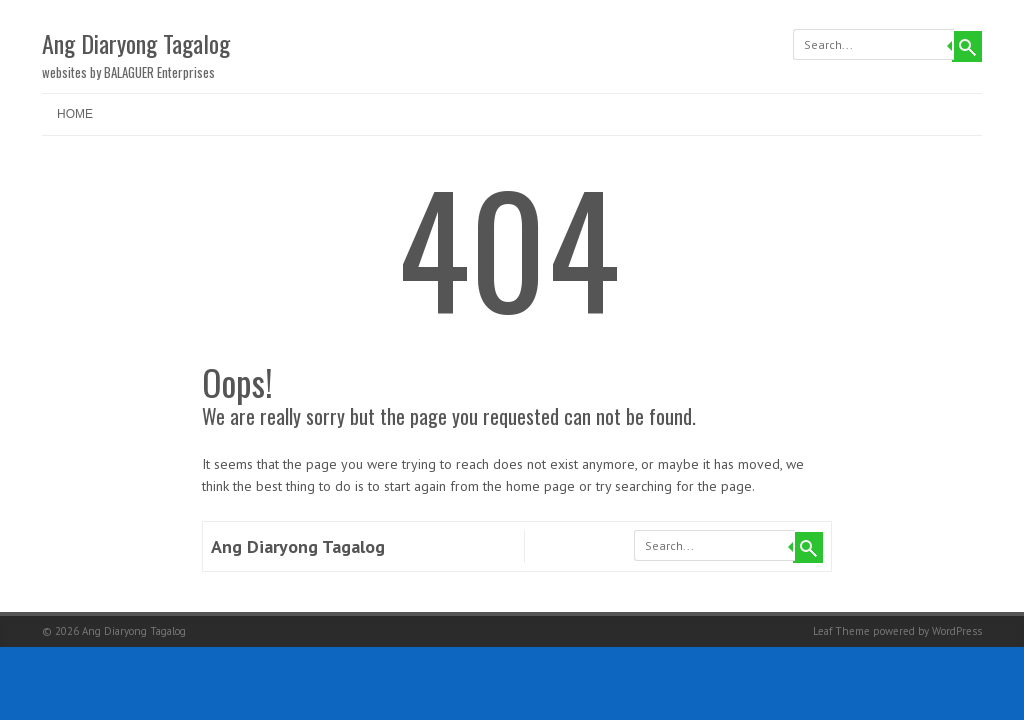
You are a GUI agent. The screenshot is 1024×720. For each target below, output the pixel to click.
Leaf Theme (841, 631)
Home (75, 114)
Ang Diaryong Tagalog (136, 43)
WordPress (957, 631)
